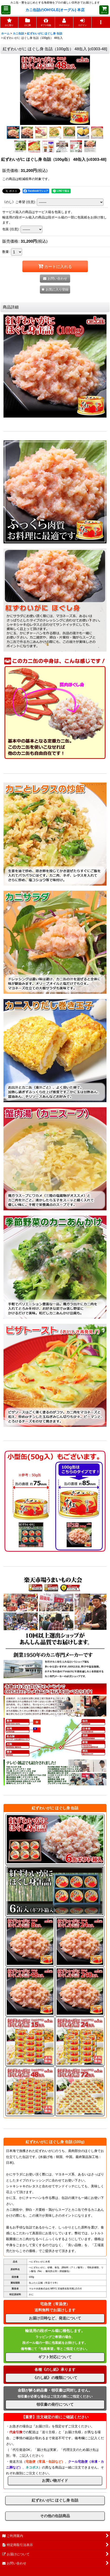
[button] (5, 9)
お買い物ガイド (55, 2480)
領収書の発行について (55, 2404)
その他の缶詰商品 (55, 2516)
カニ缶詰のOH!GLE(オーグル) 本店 (55, 10)
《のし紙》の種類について (55, 2378)
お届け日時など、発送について (55, 2318)
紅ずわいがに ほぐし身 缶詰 (55, 2500)
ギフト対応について (55, 2357)
